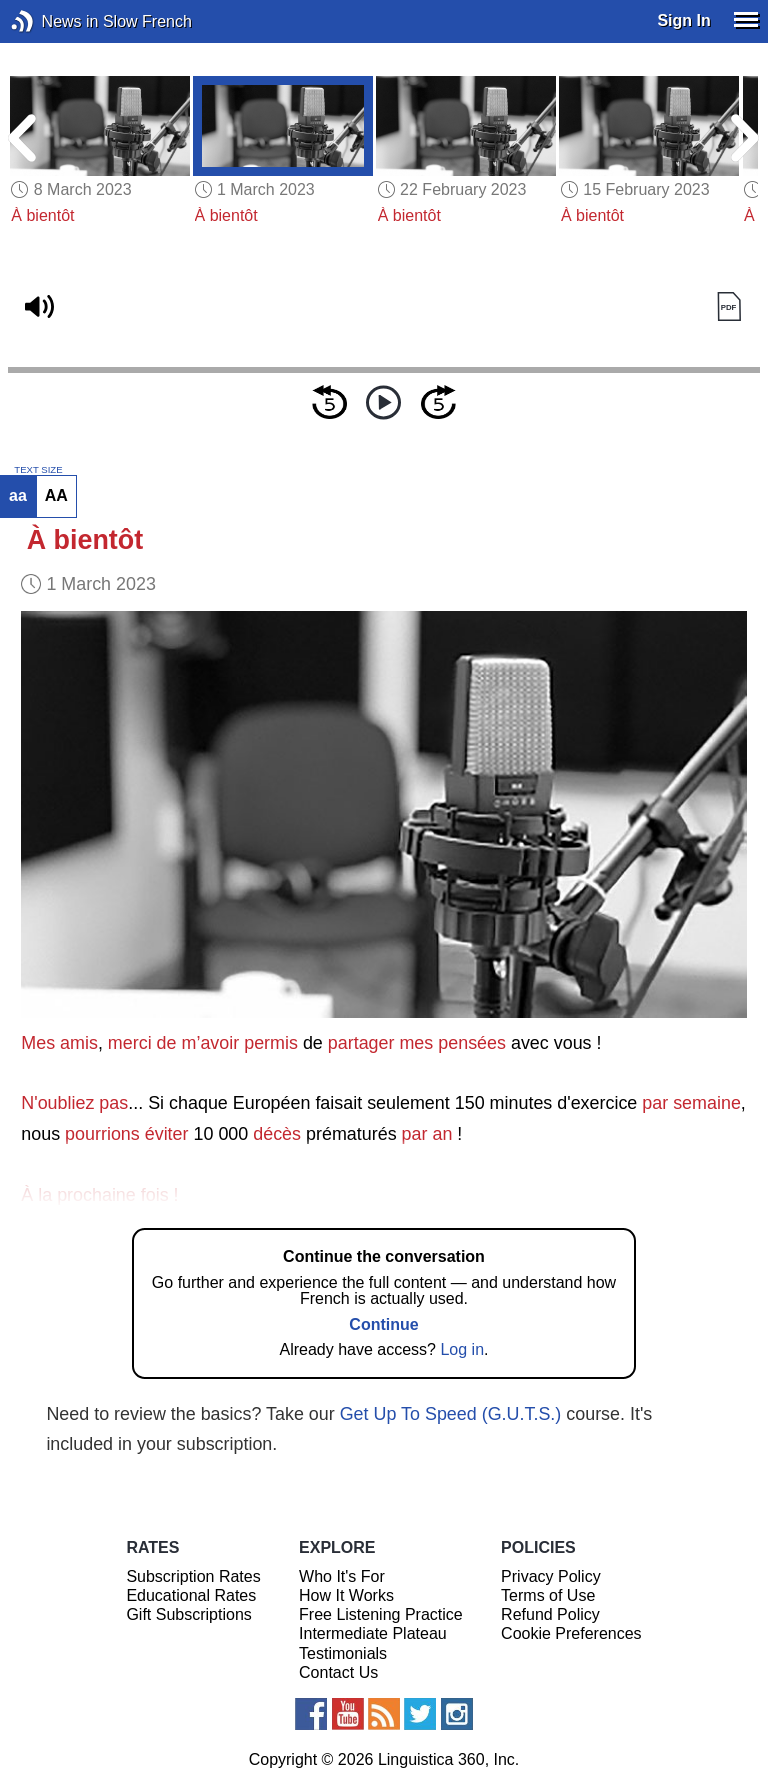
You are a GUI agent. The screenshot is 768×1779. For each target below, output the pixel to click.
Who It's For (342, 1576)
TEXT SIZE (38, 470)
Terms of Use (548, 1595)
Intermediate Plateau (373, 1633)
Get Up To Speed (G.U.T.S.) (451, 1414)
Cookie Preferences (571, 1633)
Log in (462, 1349)
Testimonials (343, 1653)
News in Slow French (52, 21)
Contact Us (338, 1672)
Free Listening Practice (381, 1614)
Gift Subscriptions (188, 1614)
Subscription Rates (193, 1576)
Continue (383, 1324)
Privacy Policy (551, 1576)
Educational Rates (191, 1595)
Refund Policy (550, 1614)
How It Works (346, 1595)
